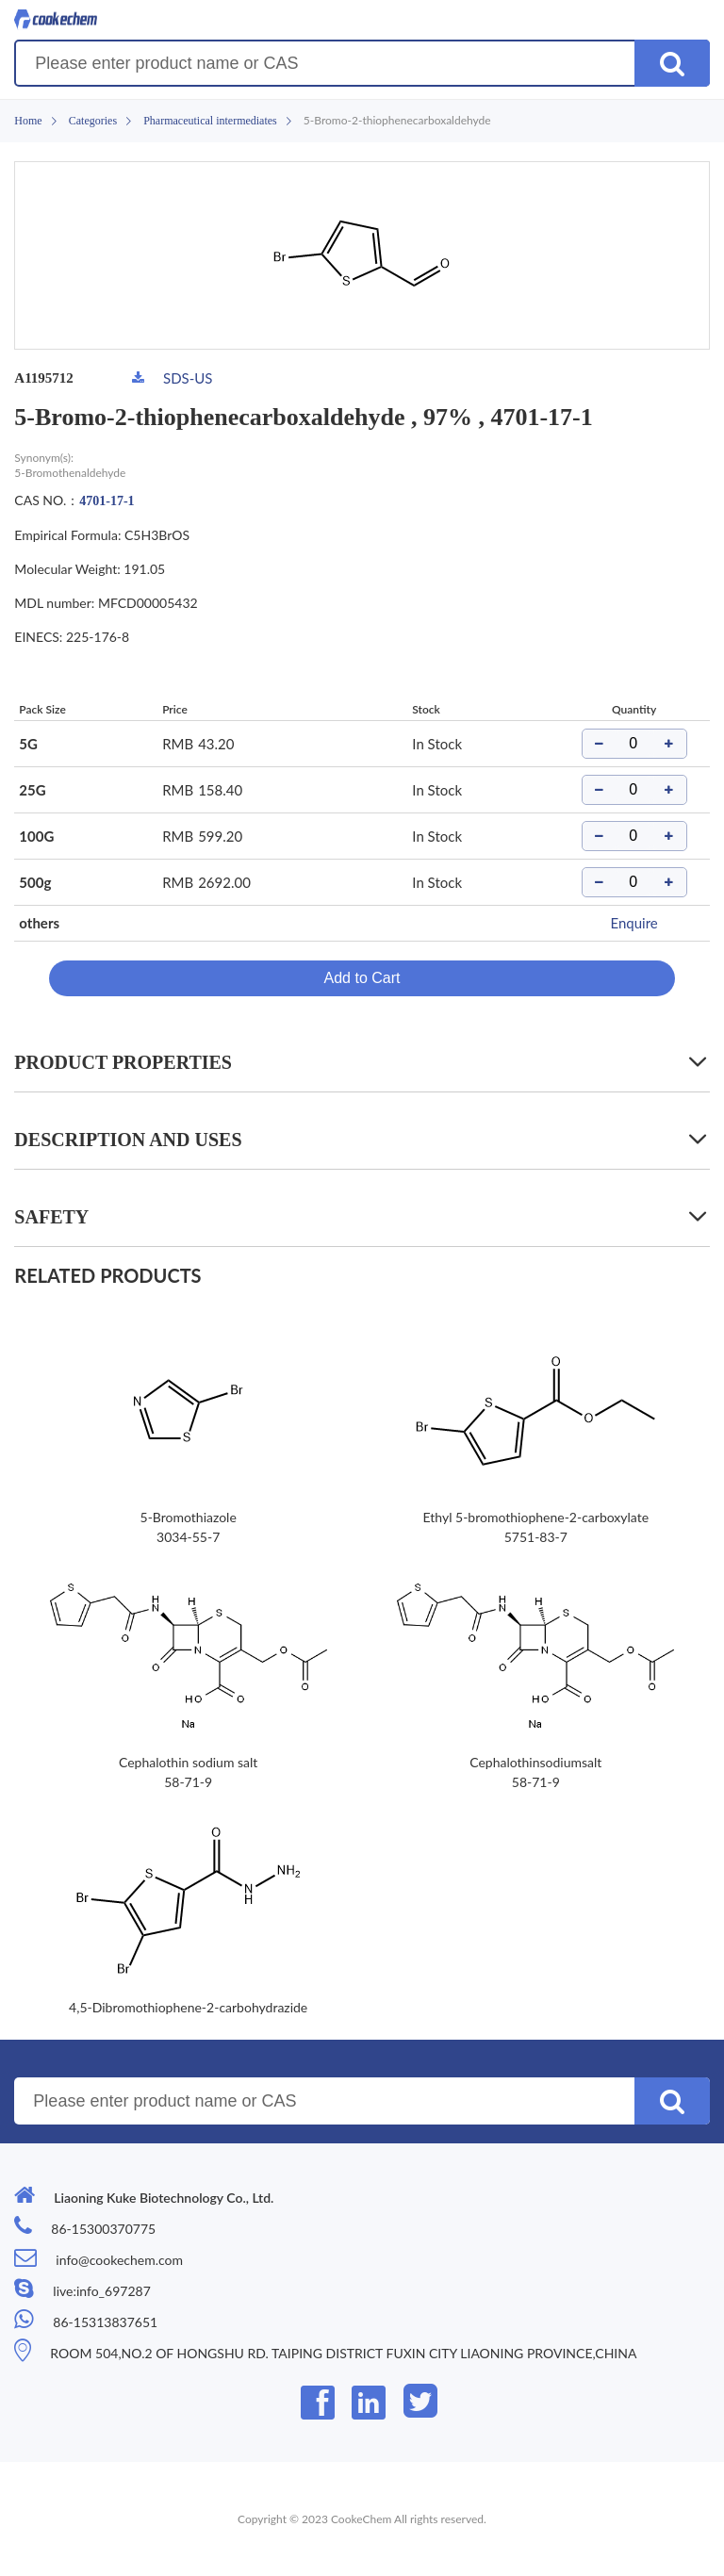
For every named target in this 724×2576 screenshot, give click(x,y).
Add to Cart (362, 978)
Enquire (633, 922)
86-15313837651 (105, 2322)
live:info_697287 (101, 2291)
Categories (93, 120)
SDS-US (187, 377)
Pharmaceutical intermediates (210, 120)
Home (27, 120)
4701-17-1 (106, 501)
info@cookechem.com (119, 2260)
